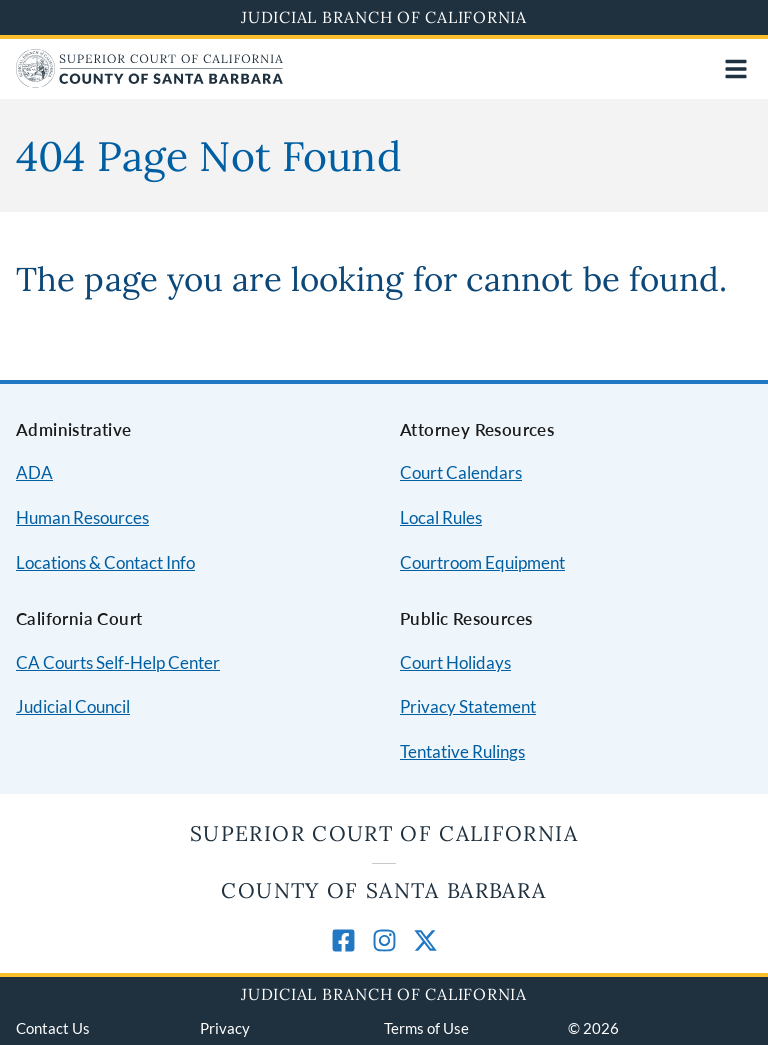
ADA (34, 472)
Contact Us (53, 1028)
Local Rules (441, 517)
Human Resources (82, 517)
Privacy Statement (468, 706)
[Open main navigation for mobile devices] (736, 69)
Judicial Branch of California (384, 17)
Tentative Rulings (462, 751)
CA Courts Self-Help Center (118, 662)
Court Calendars (461, 472)
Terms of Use (426, 1028)
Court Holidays (455, 662)
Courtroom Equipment (482, 562)
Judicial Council (73, 706)
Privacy (225, 1028)
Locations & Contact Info (105, 562)
